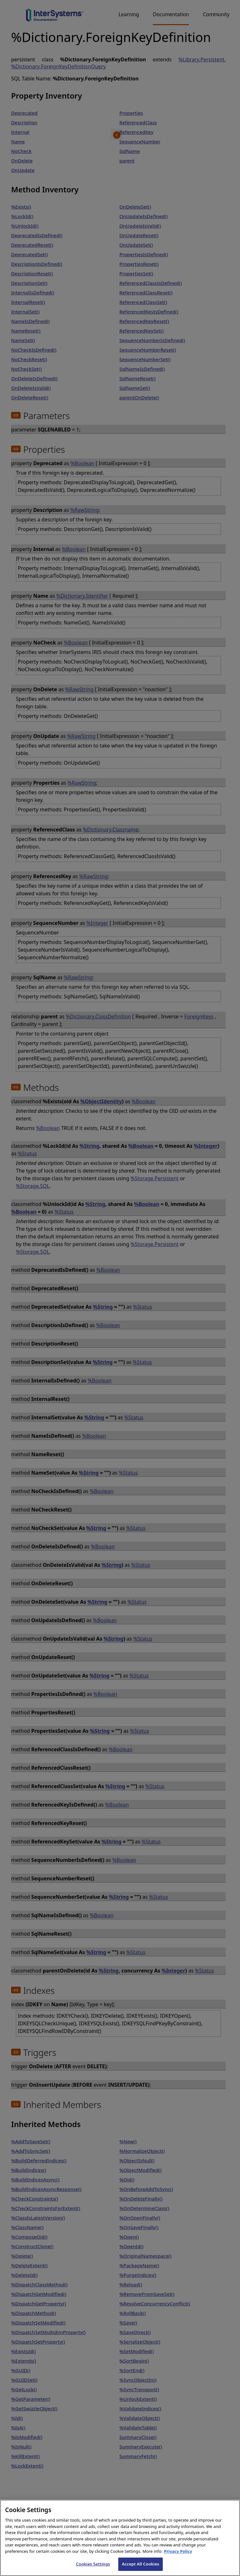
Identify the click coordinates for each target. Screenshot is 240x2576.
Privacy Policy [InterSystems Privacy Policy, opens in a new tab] (178, 2557)
